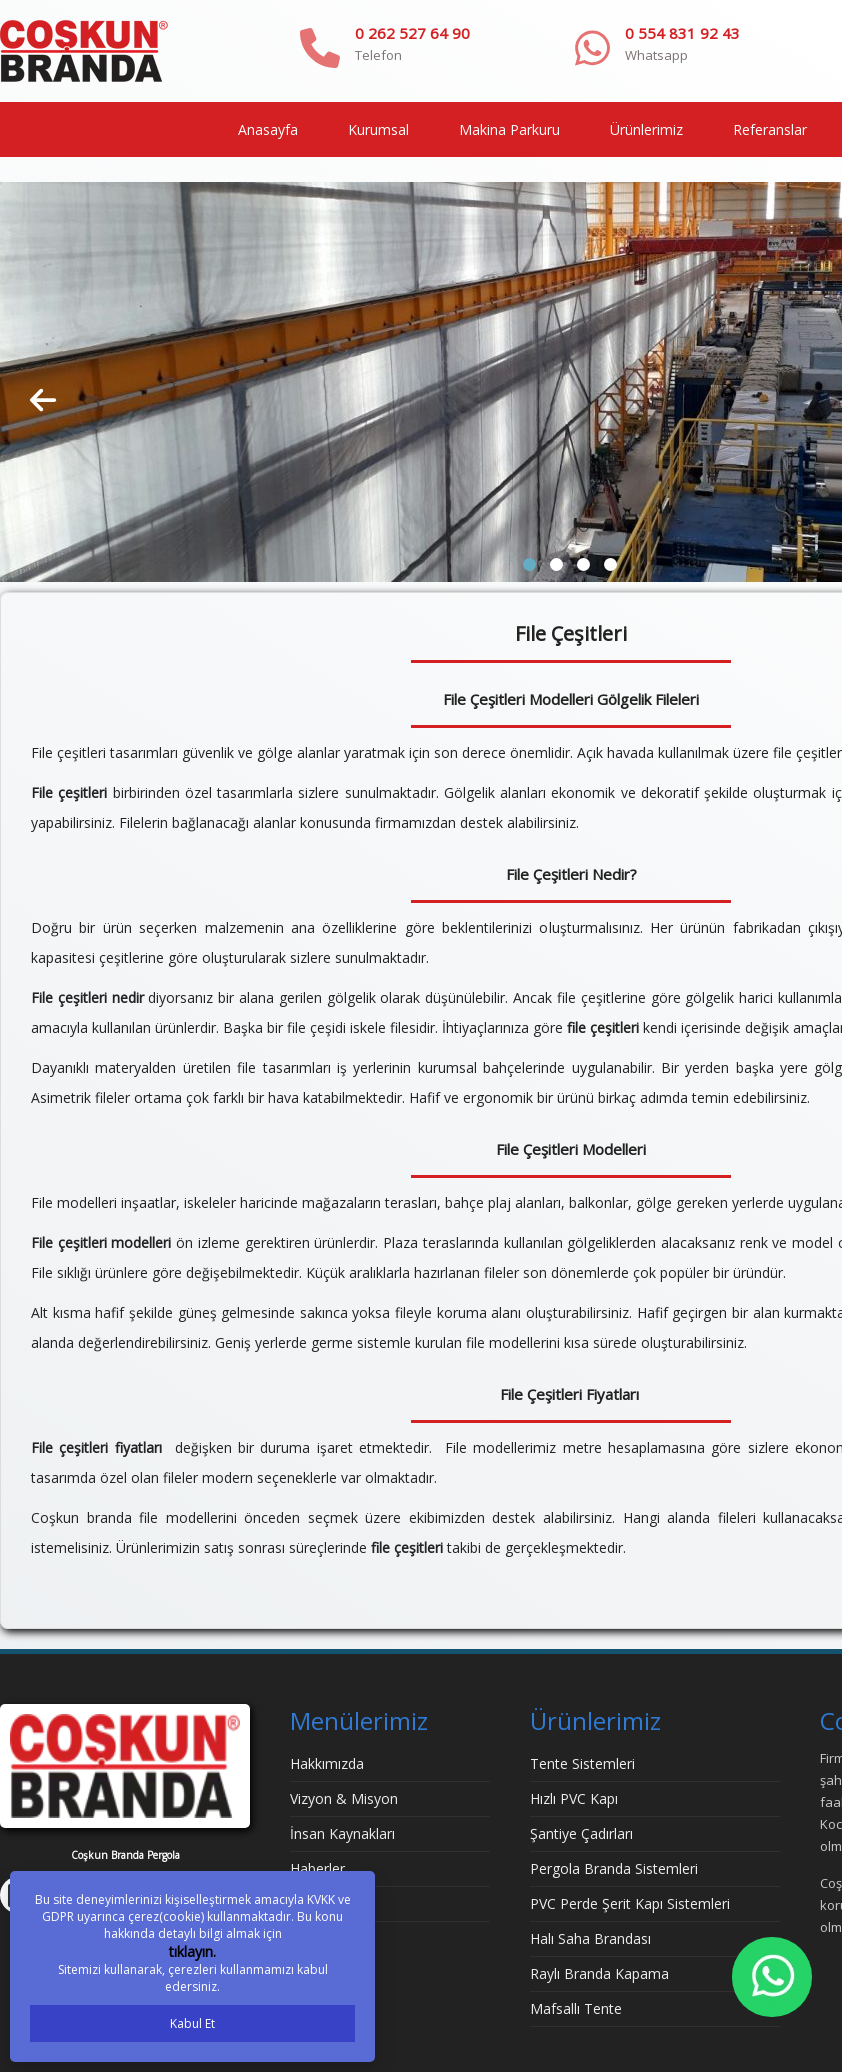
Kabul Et (192, 2023)
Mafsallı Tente (576, 2008)
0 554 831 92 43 (682, 33)
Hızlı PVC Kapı (574, 1798)
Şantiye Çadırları (581, 1833)
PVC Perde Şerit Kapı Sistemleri (630, 1903)
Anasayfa (268, 129)
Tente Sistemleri (582, 1763)
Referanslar (770, 129)
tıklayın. (192, 1951)
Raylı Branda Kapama (599, 1973)
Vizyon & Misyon (344, 1798)
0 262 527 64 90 (412, 33)
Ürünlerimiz (646, 129)
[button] (529, 564)
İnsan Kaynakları (342, 1833)
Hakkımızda (327, 1763)
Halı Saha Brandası (590, 1938)
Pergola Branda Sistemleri (614, 1868)
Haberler (317, 1868)
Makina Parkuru (509, 129)
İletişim (313, 1903)
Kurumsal (378, 129)
